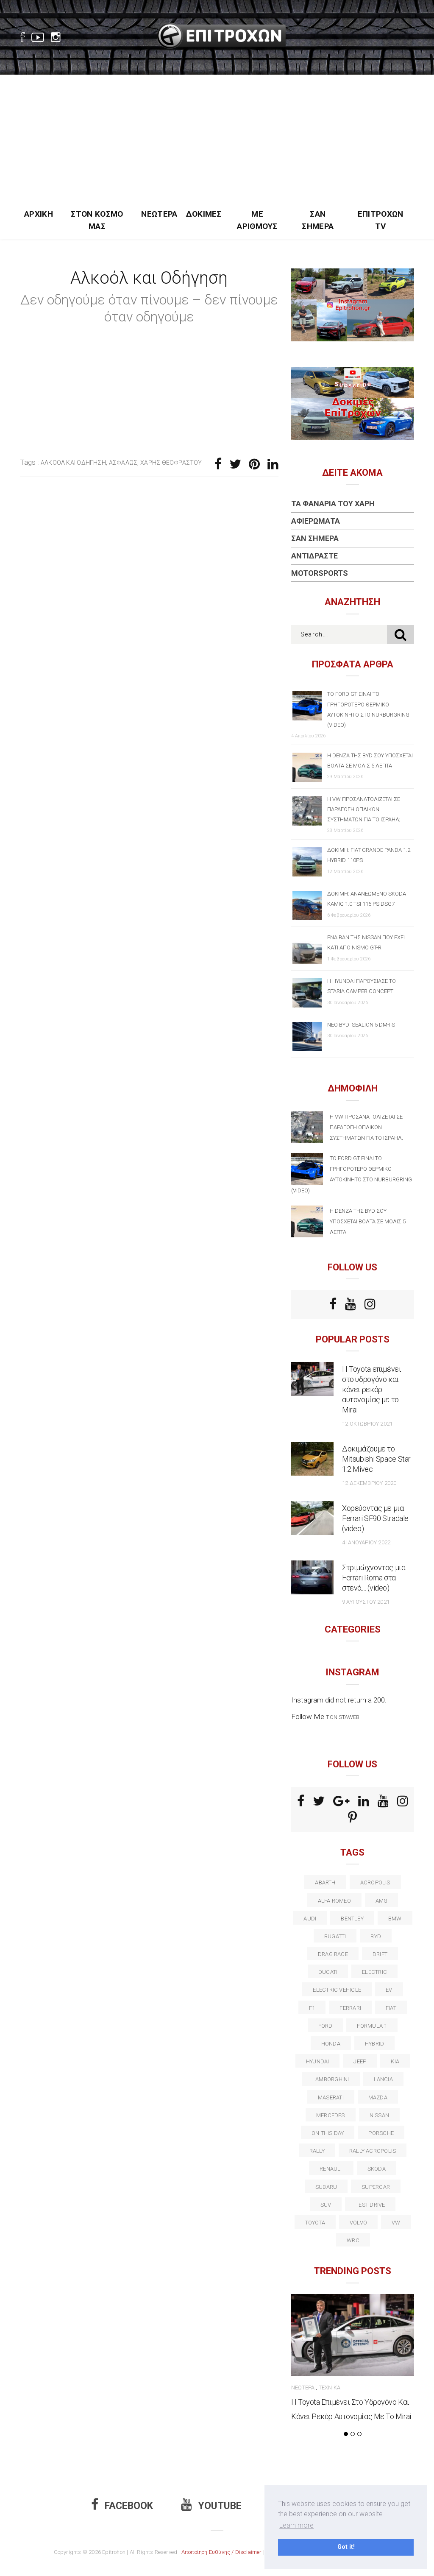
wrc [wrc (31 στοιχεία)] (353, 2240)
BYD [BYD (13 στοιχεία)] (375, 1936)
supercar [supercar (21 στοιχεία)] (376, 2187)
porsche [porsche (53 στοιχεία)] (381, 2133)
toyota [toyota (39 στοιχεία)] (315, 2222)
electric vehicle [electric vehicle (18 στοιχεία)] (337, 1990)
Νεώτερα (159, 214)
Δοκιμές (204, 214)
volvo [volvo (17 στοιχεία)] (358, 2222)
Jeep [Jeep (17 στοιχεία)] (359, 2061)
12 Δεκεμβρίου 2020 (369, 1483)
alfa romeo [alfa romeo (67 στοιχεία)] (334, 1901)
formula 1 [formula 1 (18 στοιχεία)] (372, 2026)
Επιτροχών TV (380, 220)
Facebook (122, 2506)
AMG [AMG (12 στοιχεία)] (382, 1901)
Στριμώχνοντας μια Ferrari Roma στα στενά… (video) (374, 1577)
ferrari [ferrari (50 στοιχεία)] (350, 2008)
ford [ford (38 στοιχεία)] (325, 2026)
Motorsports (319, 573)
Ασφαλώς (123, 462)
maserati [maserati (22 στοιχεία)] (331, 2097)
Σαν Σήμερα (318, 220)
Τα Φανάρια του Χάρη (333, 503)
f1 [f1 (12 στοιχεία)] (312, 2008)
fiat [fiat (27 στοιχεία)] (391, 2008)
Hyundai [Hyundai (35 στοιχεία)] (317, 2061)
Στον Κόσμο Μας (97, 220)
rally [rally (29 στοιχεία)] (317, 2151)
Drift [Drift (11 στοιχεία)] (380, 1954)
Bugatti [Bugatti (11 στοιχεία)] (335, 1936)
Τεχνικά (329, 2387)
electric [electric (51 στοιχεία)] (374, 1972)
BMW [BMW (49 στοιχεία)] (395, 1918)
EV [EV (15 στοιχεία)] (389, 1990)
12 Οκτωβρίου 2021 (367, 1424)
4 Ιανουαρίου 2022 (366, 1542)
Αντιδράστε (314, 555)
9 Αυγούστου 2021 (365, 1602)
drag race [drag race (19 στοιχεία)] (333, 1954)
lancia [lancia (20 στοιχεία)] (383, 2079)
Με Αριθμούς (257, 220)
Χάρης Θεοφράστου (171, 462)
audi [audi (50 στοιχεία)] (309, 1918)
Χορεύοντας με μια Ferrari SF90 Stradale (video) (375, 1518)
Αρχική (38, 214)
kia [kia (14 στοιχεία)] (395, 2061)
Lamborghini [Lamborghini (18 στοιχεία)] (330, 2079)
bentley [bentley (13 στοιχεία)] (352, 1918)
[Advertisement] (217, 138)
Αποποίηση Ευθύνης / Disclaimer (221, 2552)
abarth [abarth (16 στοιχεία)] (325, 1882)
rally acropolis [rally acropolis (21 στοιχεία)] (372, 2151)
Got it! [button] (346, 2547)
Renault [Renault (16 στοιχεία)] (331, 2169)
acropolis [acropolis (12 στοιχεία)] (375, 1882)
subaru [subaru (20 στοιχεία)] (326, 2187)
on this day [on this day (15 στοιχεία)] (328, 2133)
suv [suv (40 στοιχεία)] (325, 2205)
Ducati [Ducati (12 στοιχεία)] (327, 1972)
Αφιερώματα (315, 520)
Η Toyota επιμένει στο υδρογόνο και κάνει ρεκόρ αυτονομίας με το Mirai (371, 1389)
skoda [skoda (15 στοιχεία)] (376, 2169)
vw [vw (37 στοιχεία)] (396, 2222)
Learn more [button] (296, 2525)
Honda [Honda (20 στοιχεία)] (330, 2043)
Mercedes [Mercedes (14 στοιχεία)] (330, 2115)
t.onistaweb (342, 1717)
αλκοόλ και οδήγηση (73, 462)
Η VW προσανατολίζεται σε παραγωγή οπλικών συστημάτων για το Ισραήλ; (364, 809)
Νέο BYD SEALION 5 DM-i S (361, 1024)
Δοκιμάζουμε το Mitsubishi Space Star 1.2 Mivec (376, 1459)
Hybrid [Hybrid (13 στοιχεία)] (374, 2043)
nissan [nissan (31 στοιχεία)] (379, 2115)
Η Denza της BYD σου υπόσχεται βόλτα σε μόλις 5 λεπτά (368, 1221)
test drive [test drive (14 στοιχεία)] (370, 2205)
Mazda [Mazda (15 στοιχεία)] (377, 2097)
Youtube (211, 2506)
